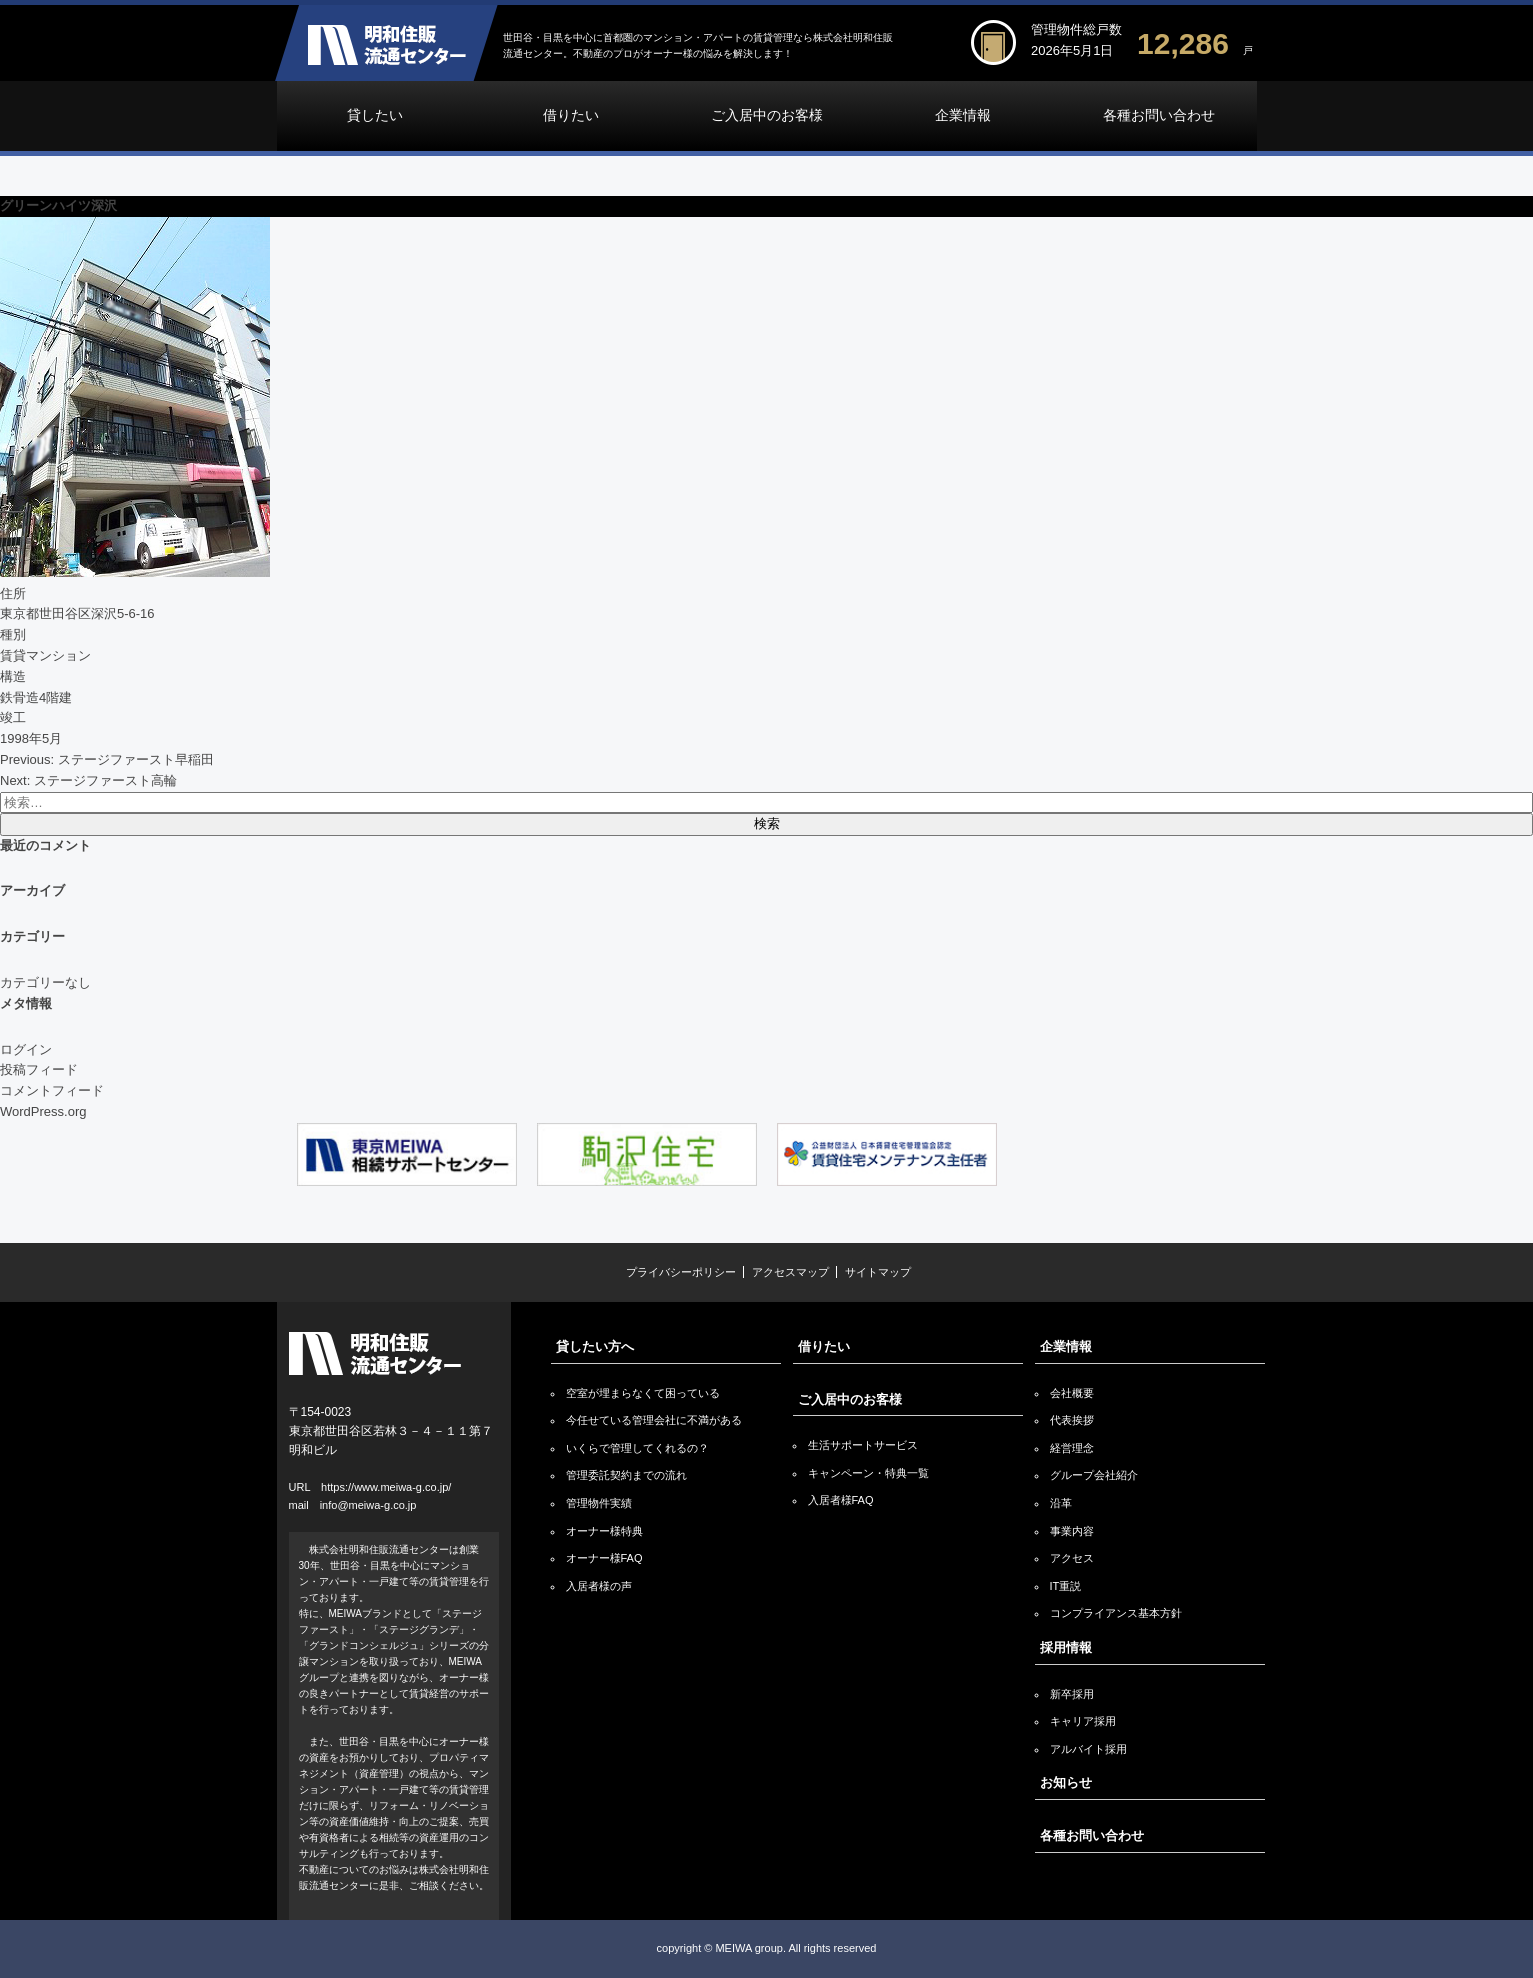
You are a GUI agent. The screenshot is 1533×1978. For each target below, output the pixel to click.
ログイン (26, 1049)
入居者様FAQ (841, 1500)
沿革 (1061, 1503)
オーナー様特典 (604, 1531)
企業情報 (963, 115)
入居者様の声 (599, 1586)
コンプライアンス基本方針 (1116, 1613)
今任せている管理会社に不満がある (654, 1420)
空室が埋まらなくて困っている (643, 1393)
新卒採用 (1072, 1694)
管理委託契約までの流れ (626, 1475)
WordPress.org (43, 1111)
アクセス (1072, 1558)
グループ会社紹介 (1094, 1475)
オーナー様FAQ (604, 1558)
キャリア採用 (1083, 1721)
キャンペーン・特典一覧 (868, 1473)
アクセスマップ (790, 1272)
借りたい (571, 115)
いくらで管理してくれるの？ (637, 1448)
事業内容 (1072, 1531)
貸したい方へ (595, 1346)
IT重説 (1066, 1586)
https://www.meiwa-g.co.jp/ (386, 1487)
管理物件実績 (599, 1503)
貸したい (375, 115)
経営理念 (1072, 1448)
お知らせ (1066, 1782)
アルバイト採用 (1088, 1749)
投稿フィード (39, 1069)
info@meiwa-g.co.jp (368, 1505)
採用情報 (1066, 1647)
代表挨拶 (1072, 1420)
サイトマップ (878, 1272)
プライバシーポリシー (681, 1272)
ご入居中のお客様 (767, 115)
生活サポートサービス (863, 1445)
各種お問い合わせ (1159, 115)
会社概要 (1072, 1393)
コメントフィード (52, 1090)
